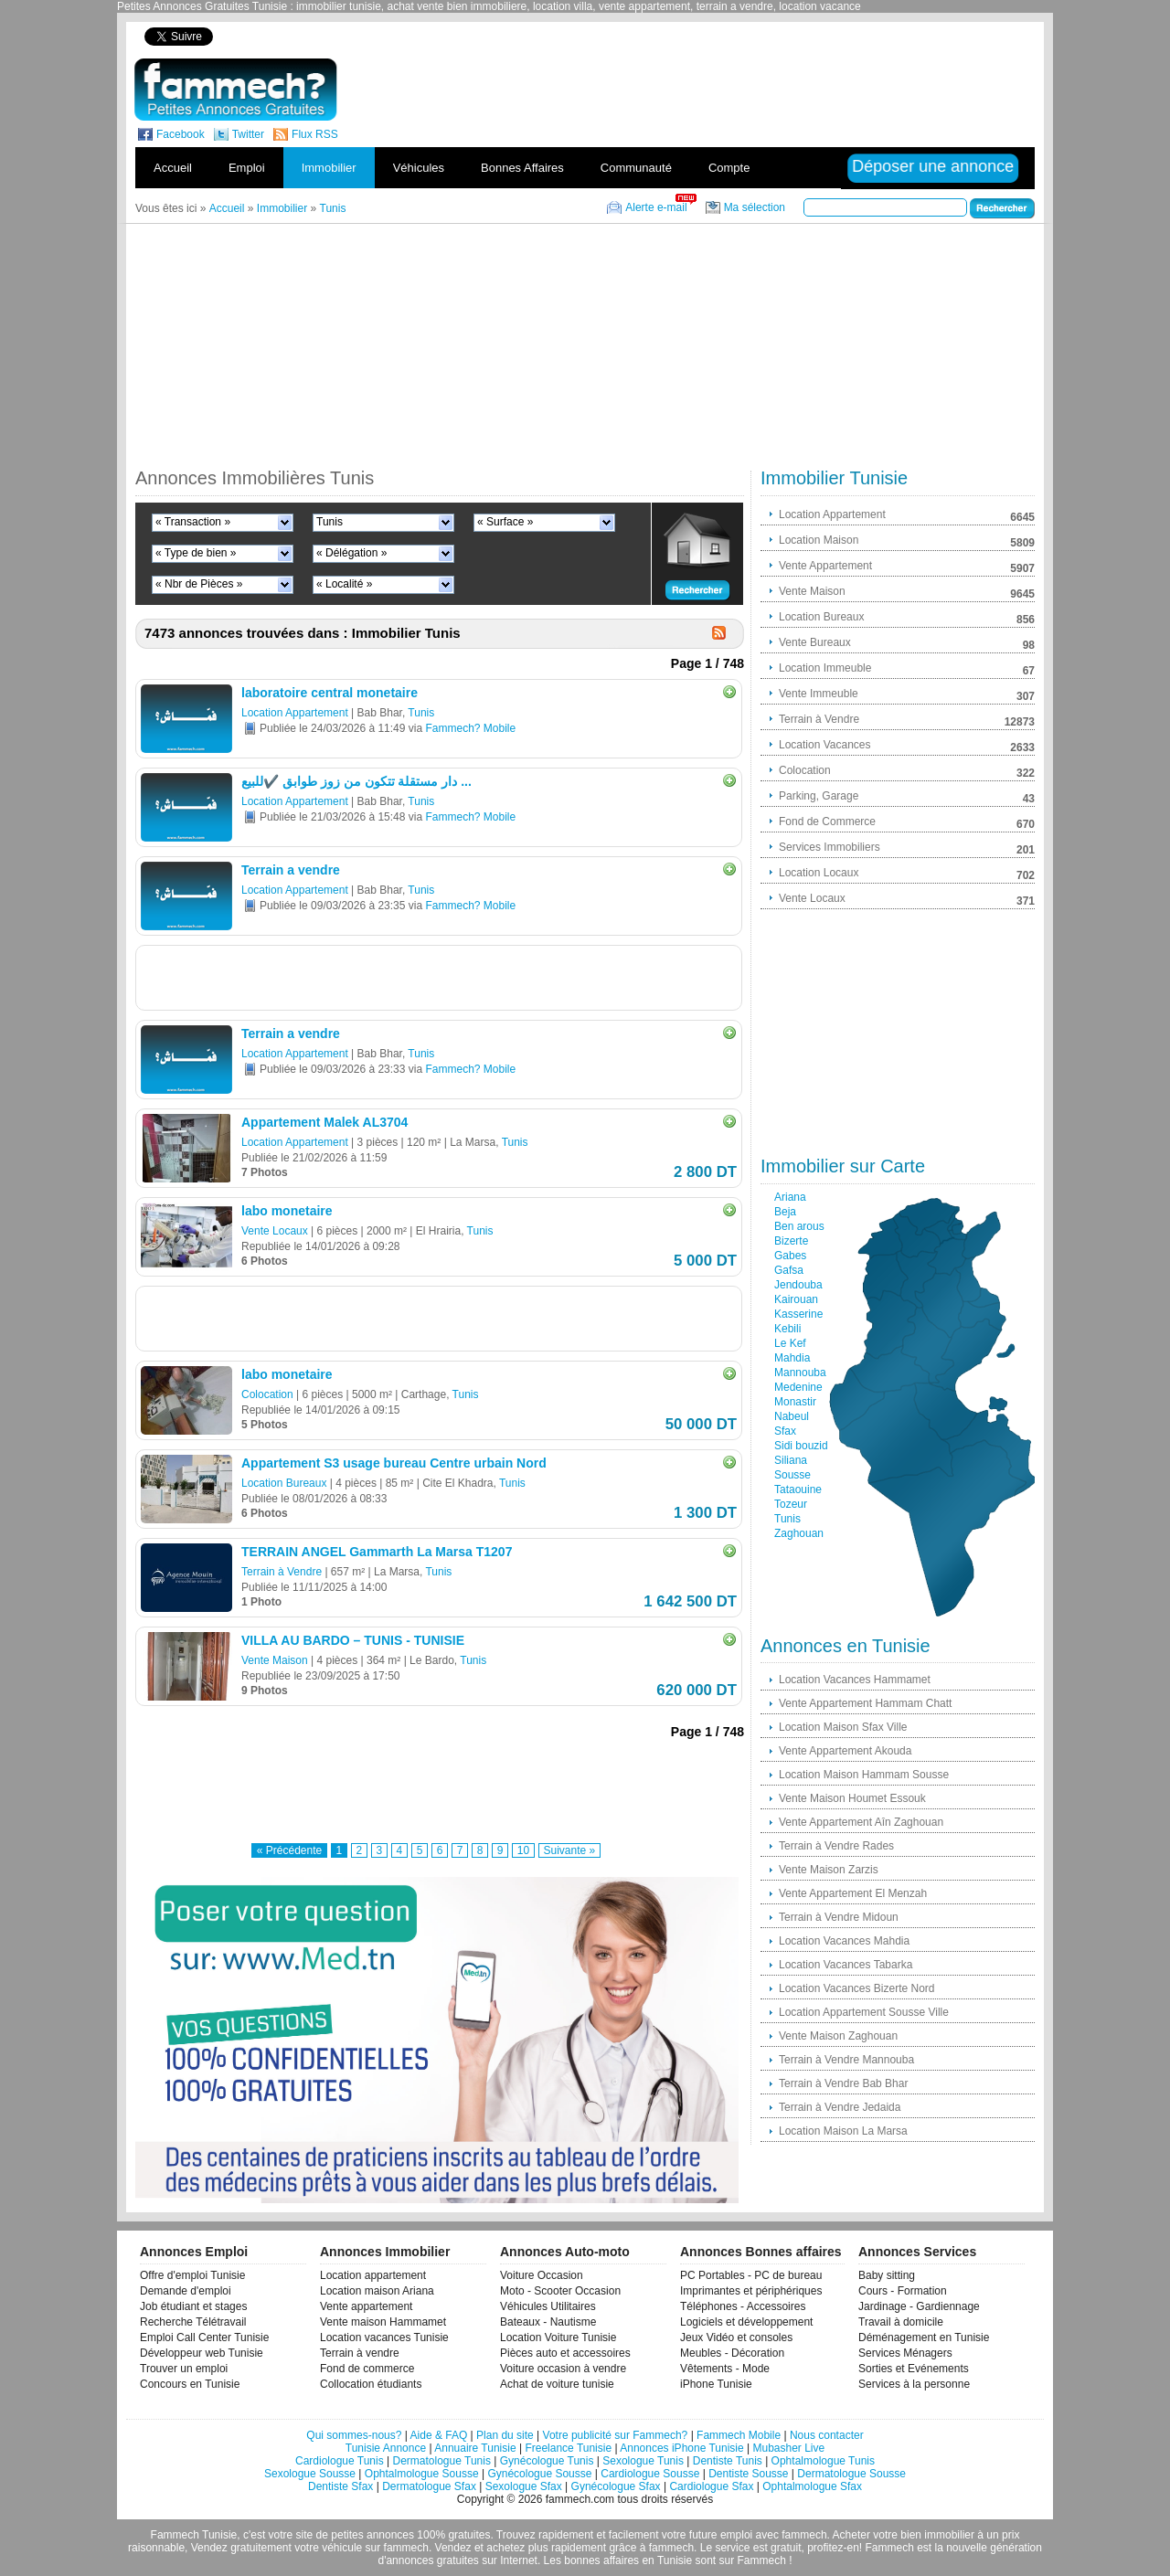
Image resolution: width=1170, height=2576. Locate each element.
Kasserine (798, 1314)
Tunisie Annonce (386, 2448)
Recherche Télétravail (193, 2322)
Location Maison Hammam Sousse (864, 1774)
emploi (736, 2534)
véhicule (342, 2547)
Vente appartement (366, 2306)
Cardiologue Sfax (711, 2486)
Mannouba (800, 1372)
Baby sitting (886, 2275)
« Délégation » (351, 552)
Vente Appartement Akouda (845, 1750)
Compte (729, 168)
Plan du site (505, 2435)
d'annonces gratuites (428, 2560)
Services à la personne (914, 2384)
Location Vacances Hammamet (855, 1679)
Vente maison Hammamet (383, 2322)
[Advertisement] (720, 36)
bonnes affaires (601, 2560)
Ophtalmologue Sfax (812, 2486)
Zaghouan (799, 1533)
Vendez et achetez (480, 2547)
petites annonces (372, 2534)
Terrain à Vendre (281, 1571)
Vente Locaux (274, 1230)
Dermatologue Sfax (429, 2486)
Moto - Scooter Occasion (560, 2290)
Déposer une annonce (933, 166)
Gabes (790, 1255)
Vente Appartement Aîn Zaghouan (861, 1822)
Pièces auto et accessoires (565, 2353)
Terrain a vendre (290, 870)
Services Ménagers (905, 2353)
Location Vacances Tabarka (845, 1964)
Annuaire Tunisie (475, 2448)
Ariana (790, 1197)
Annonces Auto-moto (565, 2251)
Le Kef (790, 1343)
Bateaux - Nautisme (548, 2322)
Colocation (267, 1394)
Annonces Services (917, 2251)
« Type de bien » (196, 552)
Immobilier (329, 168)
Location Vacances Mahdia (844, 1941)
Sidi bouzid (801, 1445)
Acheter (851, 2534)
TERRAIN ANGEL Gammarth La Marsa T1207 (376, 1551)
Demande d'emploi (185, 2290)
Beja (785, 1211)
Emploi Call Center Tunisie (204, 2337)
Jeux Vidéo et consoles (736, 2337)
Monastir (795, 1401)
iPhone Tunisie (716, 2384)
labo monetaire (287, 1210)
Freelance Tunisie (568, 2448)
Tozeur (790, 1504)
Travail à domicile (900, 2322)
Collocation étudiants (370, 2384)
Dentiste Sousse (748, 2473)
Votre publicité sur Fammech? (615, 2435)
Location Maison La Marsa (843, 2131)
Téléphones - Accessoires (742, 2306)
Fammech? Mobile (470, 728)
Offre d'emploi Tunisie (192, 2275)
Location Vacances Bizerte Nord (857, 1988)
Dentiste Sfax (340, 2486)
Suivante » (570, 1850)
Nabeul (791, 1416)
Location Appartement (294, 712)
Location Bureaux (283, 1483)
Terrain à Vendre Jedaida (839, 2107)
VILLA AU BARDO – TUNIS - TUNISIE (352, 1640)
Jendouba (798, 1284)
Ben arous (799, 1226)
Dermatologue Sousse (851, 2473)
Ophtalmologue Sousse (422, 2473)
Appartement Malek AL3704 (324, 1122)
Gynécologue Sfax (616, 2486)
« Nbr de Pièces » (198, 584)
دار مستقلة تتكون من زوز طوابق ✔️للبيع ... (356, 781)
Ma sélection (754, 207)
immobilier (949, 2534)
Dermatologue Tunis (442, 2460)
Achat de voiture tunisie (557, 2384)
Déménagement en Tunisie (923, 2337)
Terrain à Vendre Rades (836, 1845)
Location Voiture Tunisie (558, 2337)
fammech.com (580, 2499)
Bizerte (791, 1241)
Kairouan (796, 1299)
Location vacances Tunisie (384, 2337)
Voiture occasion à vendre (563, 2368)
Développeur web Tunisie (201, 2353)
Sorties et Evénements (913, 2368)
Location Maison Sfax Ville (843, 1727)
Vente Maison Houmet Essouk (852, 1798)
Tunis (329, 521)
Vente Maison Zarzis (828, 1869)
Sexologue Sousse (310, 2473)
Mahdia (792, 1358)
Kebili (787, 1328)
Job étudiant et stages (193, 2306)
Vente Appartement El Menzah (853, 1893)
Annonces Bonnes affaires (761, 2251)
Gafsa (788, 1270)
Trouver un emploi (184, 2368)
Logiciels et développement (746, 2322)
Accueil (173, 168)
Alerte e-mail (655, 207)
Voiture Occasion (541, 2275)
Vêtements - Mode (725, 2368)
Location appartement (373, 2275)
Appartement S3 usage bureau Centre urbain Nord (394, 1463)
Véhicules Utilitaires (548, 2306)
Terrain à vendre (359, 2353)
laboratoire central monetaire (329, 692)
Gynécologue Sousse (539, 2473)
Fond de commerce (367, 2368)
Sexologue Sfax (523, 2486)
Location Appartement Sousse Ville (864, 2012)
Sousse (792, 1474)
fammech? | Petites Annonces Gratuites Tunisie (235, 89)
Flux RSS (315, 134)
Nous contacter (827, 2435)
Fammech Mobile (739, 2435)
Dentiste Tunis (727, 2460)
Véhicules (418, 168)
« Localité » (344, 584)
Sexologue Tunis (643, 2460)
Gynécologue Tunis (547, 2460)
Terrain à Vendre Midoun (839, 1917)
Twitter (248, 134)
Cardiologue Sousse (650, 2473)
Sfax (785, 1431)
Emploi (247, 168)
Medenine (798, 1387)
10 (523, 1850)
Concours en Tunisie (189, 2384)
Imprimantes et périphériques (751, 2290)
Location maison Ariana (377, 2290)
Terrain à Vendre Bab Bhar (843, 2083)
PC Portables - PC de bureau (751, 2275)
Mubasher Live (788, 2448)
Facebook (180, 134)
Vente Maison (274, 1660)
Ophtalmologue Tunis (823, 2460)
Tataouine (798, 1489)
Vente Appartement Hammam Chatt (865, 1703)
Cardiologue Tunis (339, 2460)
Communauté (636, 168)
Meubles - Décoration (732, 2353)
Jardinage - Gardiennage (919, 2306)
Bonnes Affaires (522, 168)
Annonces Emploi (194, 2251)
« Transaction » (192, 521)
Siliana (790, 1460)
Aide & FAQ (439, 2435)
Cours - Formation (902, 2290)
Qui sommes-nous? (353, 2435)
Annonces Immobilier (385, 2251)
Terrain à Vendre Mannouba (846, 2059)
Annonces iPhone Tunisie (681, 2448)
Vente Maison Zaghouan (838, 2036)
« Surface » (505, 521)
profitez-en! (834, 2547)
